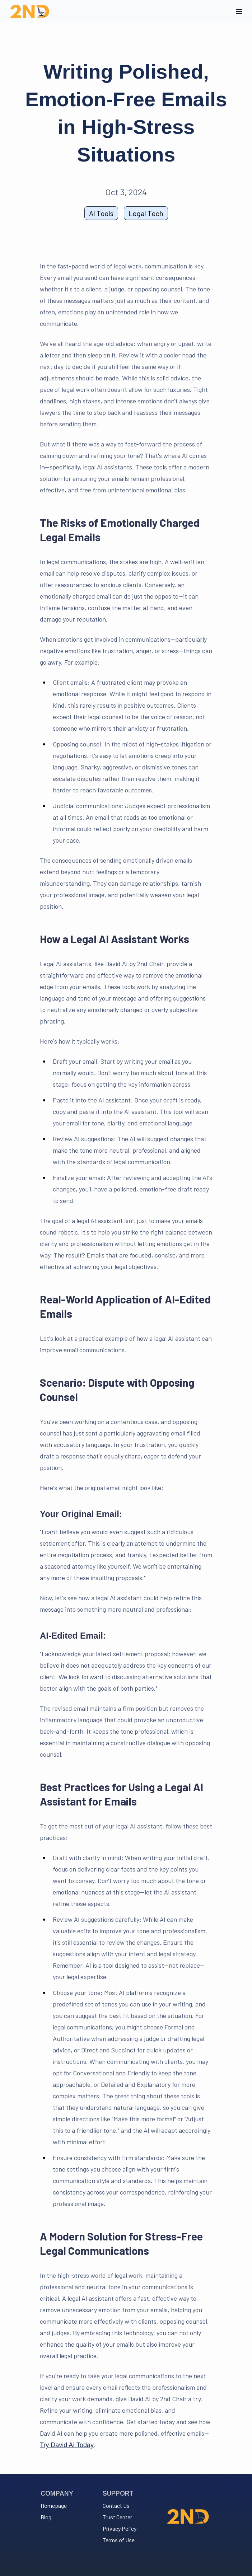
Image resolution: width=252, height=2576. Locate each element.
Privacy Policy (119, 2528)
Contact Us (116, 2505)
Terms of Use (119, 2540)
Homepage (54, 2505)
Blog (46, 2517)
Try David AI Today (67, 2445)
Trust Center (117, 2517)
